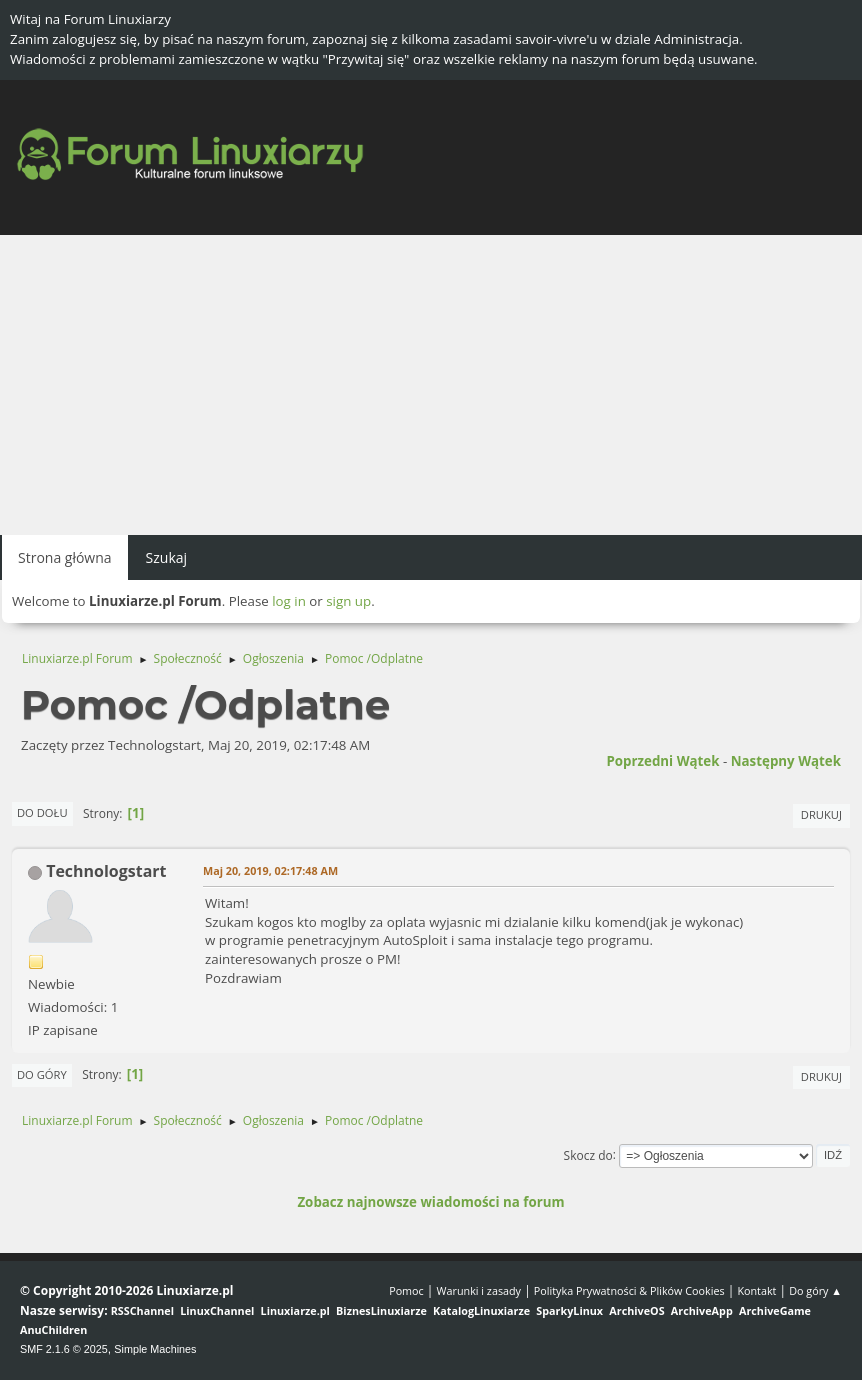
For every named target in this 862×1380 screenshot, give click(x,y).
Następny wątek (786, 761)
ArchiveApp (702, 1310)
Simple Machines (155, 1349)
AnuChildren (53, 1329)
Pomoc (406, 1290)
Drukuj (821, 814)
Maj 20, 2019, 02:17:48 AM (270, 870)
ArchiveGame (775, 1310)
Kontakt (756, 1290)
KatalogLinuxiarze (481, 1310)
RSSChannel (142, 1310)
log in (289, 601)
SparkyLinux (569, 1310)
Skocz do (588, 1154)
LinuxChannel (217, 1310)
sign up (348, 601)
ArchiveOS (636, 1310)
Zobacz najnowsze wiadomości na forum (430, 1202)
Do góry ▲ (815, 1290)
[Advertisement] (431, 385)
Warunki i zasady (479, 1290)
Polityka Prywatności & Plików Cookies (629, 1290)
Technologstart (106, 871)
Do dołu (42, 812)
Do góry (42, 1074)
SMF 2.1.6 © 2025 (64, 1349)
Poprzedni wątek (662, 761)
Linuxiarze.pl (295, 1310)
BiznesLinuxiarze (381, 1310)
